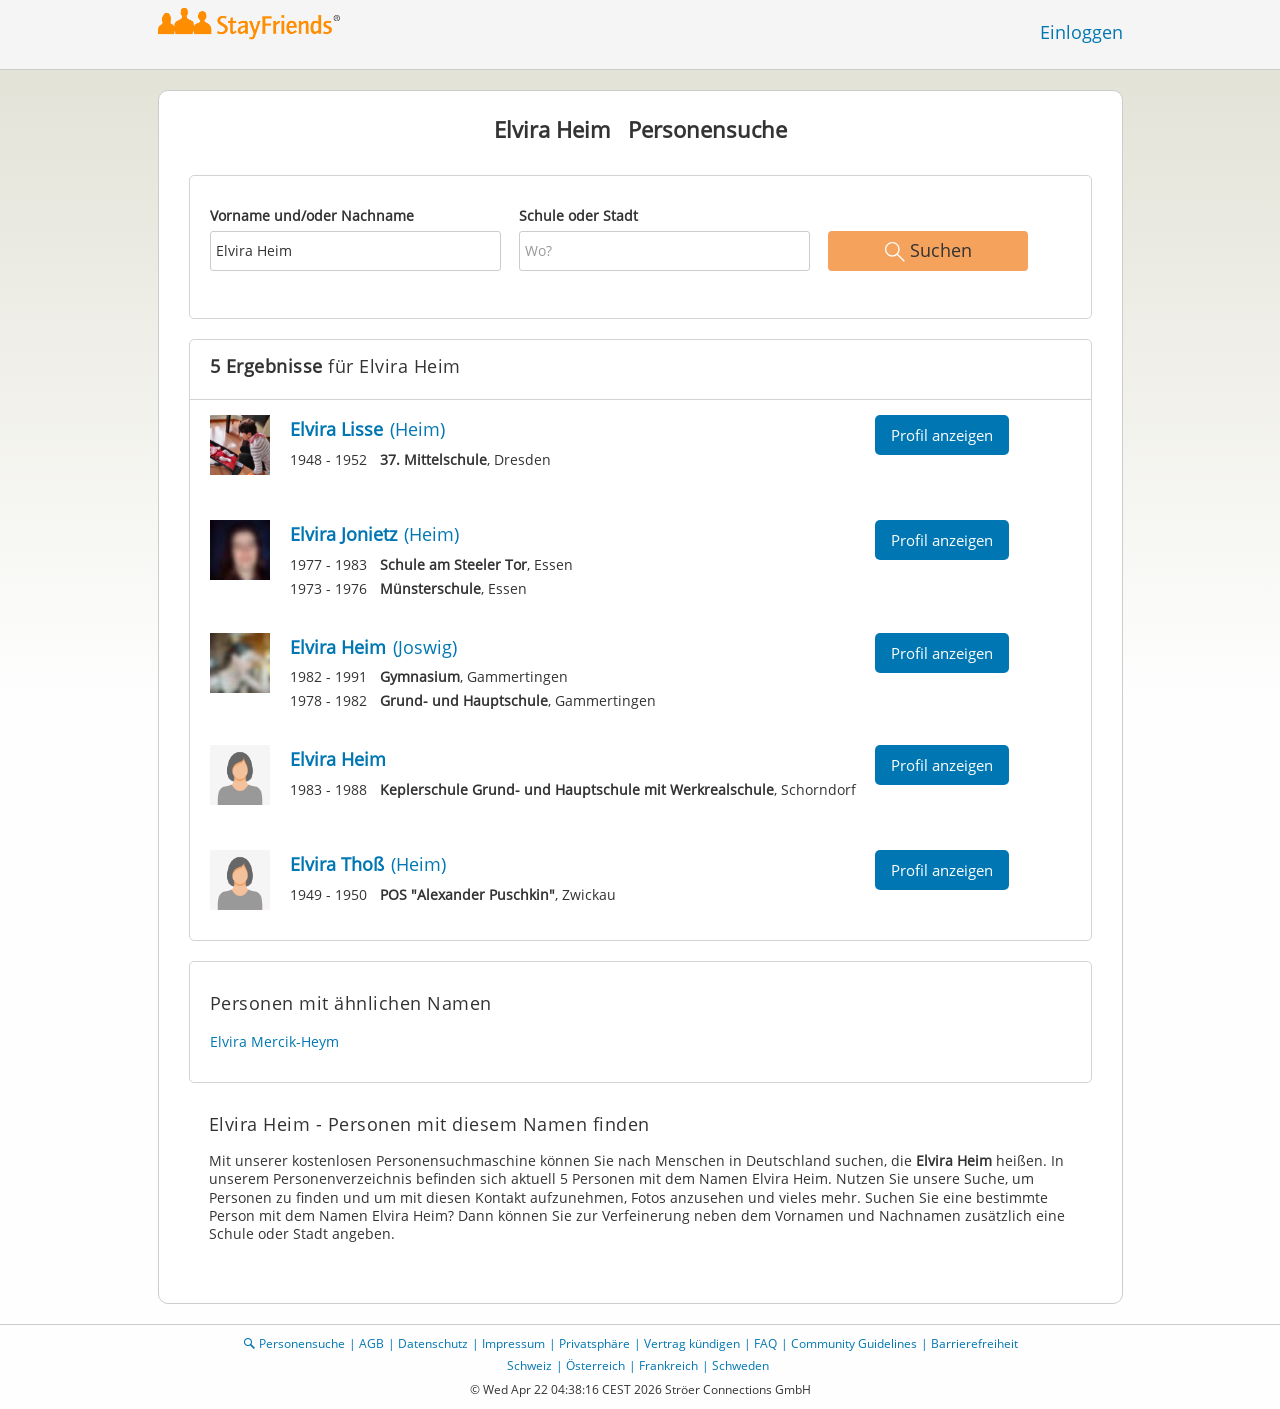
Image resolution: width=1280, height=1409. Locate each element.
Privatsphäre (594, 1343)
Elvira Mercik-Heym (274, 1041)
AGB (371, 1343)
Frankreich (668, 1365)
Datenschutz (433, 1343)
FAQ (765, 1343)
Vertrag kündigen (692, 1343)
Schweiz (529, 1365)
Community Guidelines (854, 1343)
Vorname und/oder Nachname (312, 215)
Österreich (595, 1365)
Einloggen (1081, 32)
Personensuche (302, 1343)
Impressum (513, 1343)
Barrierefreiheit (974, 1343)
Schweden (740, 1365)
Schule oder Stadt (578, 215)
